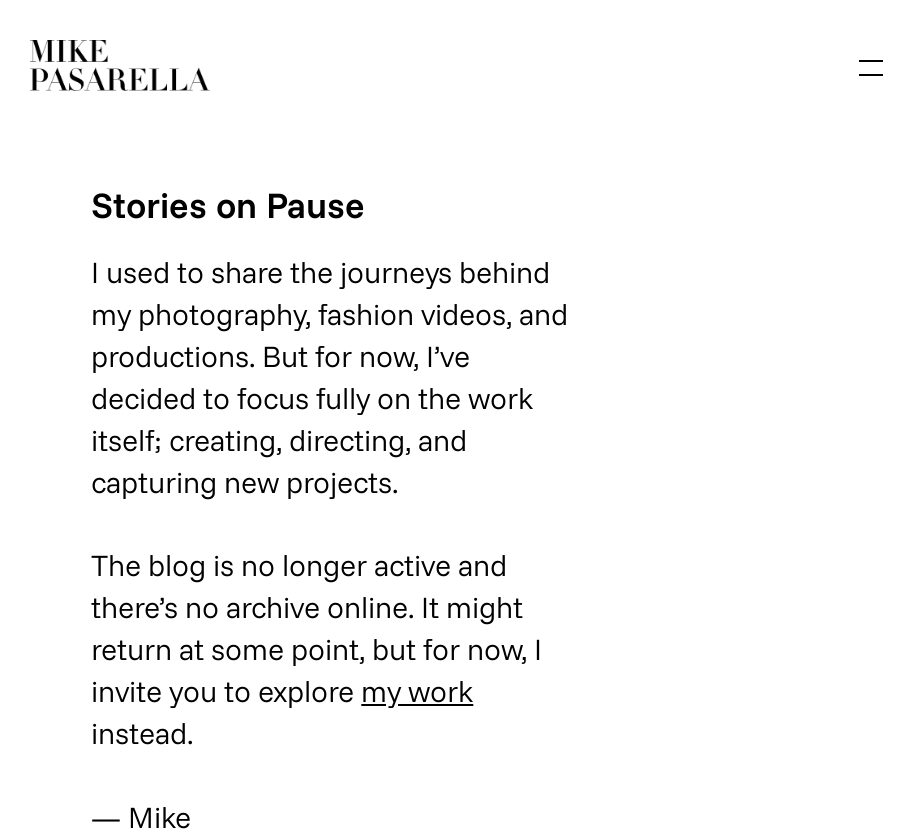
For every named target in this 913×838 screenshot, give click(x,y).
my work (417, 690)
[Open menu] (871, 68)
